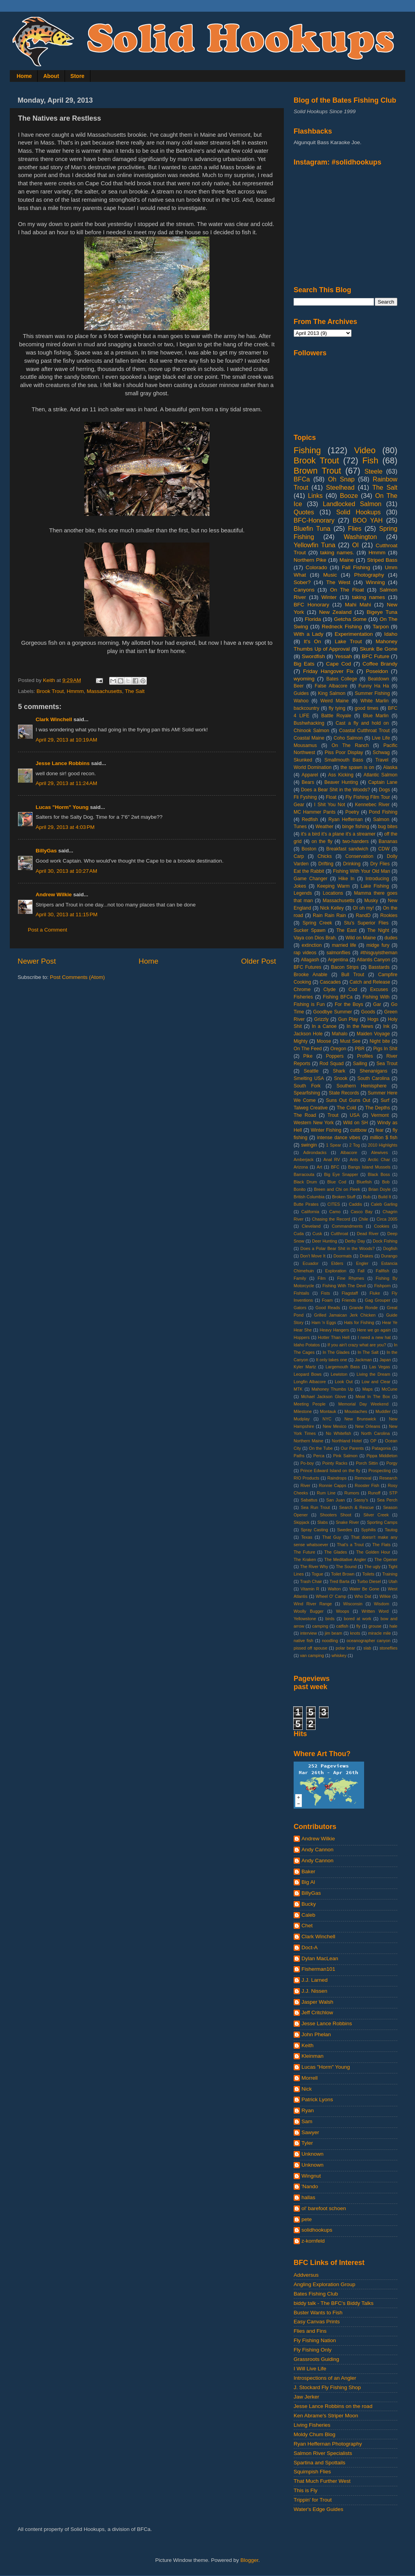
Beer (299, 686)
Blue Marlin (375, 715)
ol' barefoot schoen (323, 2208)
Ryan (307, 2110)
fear (379, 1130)
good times (367, 708)
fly (358, 1626)
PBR (359, 1048)
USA (355, 1115)
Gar (377, 1004)
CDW (384, 849)
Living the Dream (373, 1374)
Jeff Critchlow (317, 2012)
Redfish (310, 819)
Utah (392, 1581)
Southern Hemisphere (362, 1086)
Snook (340, 1078)
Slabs (322, 1522)
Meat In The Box (372, 1396)
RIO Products (306, 1478)
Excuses (379, 989)
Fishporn (382, 1285)
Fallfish (382, 1270)
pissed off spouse (310, 1648)
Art (319, 1167)
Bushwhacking (309, 723)
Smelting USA (309, 1078)
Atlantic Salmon (380, 775)
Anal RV (331, 1159)
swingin (309, 1145)
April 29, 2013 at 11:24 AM (66, 783)
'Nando (309, 2186)
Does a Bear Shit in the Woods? (335, 789)
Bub (366, 1196)
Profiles (365, 1056)
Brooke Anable (310, 974)
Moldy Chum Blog (315, 2434)
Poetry (352, 812)
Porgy (391, 1463)
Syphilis (368, 1529)
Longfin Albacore (310, 1381)
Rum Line (326, 1493)
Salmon (381, 819)
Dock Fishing (385, 1241)
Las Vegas (379, 1366)
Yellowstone (305, 1618)
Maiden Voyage (373, 1034)
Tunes (300, 826)
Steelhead (340, 487)
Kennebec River (372, 804)
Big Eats (304, 664)
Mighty (301, 1041)
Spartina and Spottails (319, 2463)
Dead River (368, 1233)
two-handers (356, 841)
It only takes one (331, 1359)
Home (24, 76)
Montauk (328, 1411)
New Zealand (335, 612)
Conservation (359, 856)
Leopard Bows (307, 1374)
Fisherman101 (318, 1969)
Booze (349, 495)
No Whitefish (338, 1433)
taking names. (337, 552)
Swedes (344, 1529)
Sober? (302, 582)
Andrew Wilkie (54, 894)
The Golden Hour (373, 1552)
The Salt (134, 691)
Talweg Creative (311, 1108)
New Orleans (367, 1426)
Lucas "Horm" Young (62, 807)
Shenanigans (373, 1071)
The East (346, 930)
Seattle (311, 1071)
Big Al (308, 1882)
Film (321, 1278)
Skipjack (301, 1522)
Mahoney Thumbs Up (333, 1389)
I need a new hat (374, 1337)
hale (393, 1626)
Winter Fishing (326, 1130)
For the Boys (349, 1004)
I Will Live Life (310, 2369)
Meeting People (310, 1404)
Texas (306, 1537)
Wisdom (381, 1603)
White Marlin (375, 701)
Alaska (390, 767)
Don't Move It (312, 1256)
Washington (360, 536)
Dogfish (390, 1248)
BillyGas (46, 851)
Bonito (300, 1189)
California (310, 1211)
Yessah (343, 656)
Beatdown (378, 679)
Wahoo (301, 701)
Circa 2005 (387, 1219)
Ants (354, 1159)
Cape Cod (338, 664)
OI (355, 544)
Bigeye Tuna (381, 612)
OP (373, 1440)
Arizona (301, 1167)
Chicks (325, 856)
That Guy (331, 1537)
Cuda (299, 1233)
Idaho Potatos (307, 1344)
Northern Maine (308, 1440)
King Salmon (331, 693)
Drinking (352, 864)
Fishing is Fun (309, 1004)
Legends (303, 893)
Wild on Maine (361, 938)
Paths (299, 1455)
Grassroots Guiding (316, 2359)
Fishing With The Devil (344, 1285)
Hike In (346, 878)
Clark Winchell (54, 719)
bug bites (387, 826)
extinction (311, 945)
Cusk (317, 1233)
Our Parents (352, 1448)
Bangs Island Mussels (369, 1167)
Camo (335, 1211)
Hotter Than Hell (333, 1337)
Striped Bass (382, 560)
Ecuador (310, 1263)
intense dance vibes (338, 1137)
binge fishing (355, 826)
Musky (371, 900)
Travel (381, 760)
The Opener (385, 1559)
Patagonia (381, 1448)
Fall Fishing (356, 567)
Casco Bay (362, 1211)
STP (393, 1493)
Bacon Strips (345, 967)
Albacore (349, 1152)
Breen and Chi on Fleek (337, 1189)
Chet (307, 1925)
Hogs (372, 1019)
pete (306, 2219)
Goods (368, 1012)
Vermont (380, 1115)
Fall (361, 1270)
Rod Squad (331, 1063)
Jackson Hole (308, 1034)
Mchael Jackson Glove (323, 1396)
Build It (384, 1196)
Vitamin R (310, 1588)
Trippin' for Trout (313, 2500)
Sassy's (361, 1500)
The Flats (381, 1544)
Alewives (379, 1152)
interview (308, 1633)
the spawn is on (357, 767)
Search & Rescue (356, 1507)
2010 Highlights (382, 1145)
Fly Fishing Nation (315, 2340)
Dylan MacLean (319, 1958)
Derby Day (355, 1241)
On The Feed (308, 1048)
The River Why (314, 1566)
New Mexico (334, 1426)
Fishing (307, 450)
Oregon (338, 1048)
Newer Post (37, 961)
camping (320, 1626)
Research (388, 1478)
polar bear (345, 1648)
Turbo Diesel (369, 1581)
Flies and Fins (310, 2331)
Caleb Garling (384, 1204)
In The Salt (368, 1352)
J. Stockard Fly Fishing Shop (327, 2387)
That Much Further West (322, 2481)
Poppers (334, 1056)
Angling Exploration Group (324, 2284)
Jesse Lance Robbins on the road (333, 2406)
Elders (337, 1263)
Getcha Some (350, 619)
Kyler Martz (305, 1366)
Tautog (391, 1529)
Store (77, 76)
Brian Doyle (379, 1189)
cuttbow (358, 1130)
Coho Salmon (348, 738)
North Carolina (375, 1433)
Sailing (360, 1063)
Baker (308, 1871)
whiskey (339, 1655)
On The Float (347, 590)
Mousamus (305, 745)
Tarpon (381, 627)
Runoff (374, 1493)
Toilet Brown (342, 1574)
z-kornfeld (313, 2241)
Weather (325, 826)
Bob (386, 1181)
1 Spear (333, 1145)
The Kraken (305, 1559)
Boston (308, 849)
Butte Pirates (306, 1204)
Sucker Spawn (309, 930)
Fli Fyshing (305, 797)
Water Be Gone (364, 1588)
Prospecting (379, 1470)
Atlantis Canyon (373, 959)
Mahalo (340, 1034)
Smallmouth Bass (343, 760)
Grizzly (321, 1019)
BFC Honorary (311, 605)
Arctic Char (379, 1159)
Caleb (308, 1915)
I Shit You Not (329, 804)
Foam (327, 1300)
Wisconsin (353, 1603)
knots (355, 1633)
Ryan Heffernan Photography (328, 2444)
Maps (367, 1389)
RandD (363, 915)
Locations (333, 893)
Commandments (347, 1226)
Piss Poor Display (344, 752)
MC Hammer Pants (315, 812)
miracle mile (379, 1633)
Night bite (380, 1041)
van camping (312, 1655)
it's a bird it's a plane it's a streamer (338, 834)
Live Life (381, 738)
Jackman (363, 1359)
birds (329, 1618)
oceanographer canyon (368, 1640)
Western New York (314, 1122)
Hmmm (75, 691)
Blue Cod (336, 1181)
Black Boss (379, 1174)
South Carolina (373, 1078)
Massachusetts (104, 691)
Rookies (388, 915)
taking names (368, 597)
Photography (369, 575)
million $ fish (383, 1137)
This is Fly (306, 2490)
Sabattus (309, 1500)
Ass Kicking (341, 775)
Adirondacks (314, 1152)
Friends (349, 1300)
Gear (299, 804)
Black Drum (305, 1181)
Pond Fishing (383, 812)
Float (331, 797)
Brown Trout (317, 471)
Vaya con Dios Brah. (315, 938)
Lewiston (339, 1374)
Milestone (303, 1411)
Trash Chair (311, 1581)
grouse (374, 1626)
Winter (329, 597)
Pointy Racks (334, 1463)
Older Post (258, 961)
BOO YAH (368, 520)
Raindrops (336, 1478)
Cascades (330, 982)
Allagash (310, 959)
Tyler (307, 2143)
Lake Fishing (375, 886)
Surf (385, 1100)
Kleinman (312, 2056)
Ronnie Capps (332, 1485)
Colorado (316, 567)
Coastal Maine (309, 738)
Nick (306, 2089)
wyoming (304, 679)
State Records (344, 1093)
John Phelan (316, 2034)
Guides (301, 693)
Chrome (302, 989)
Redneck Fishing (342, 627)
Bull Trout (352, 974)
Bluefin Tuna (312, 528)
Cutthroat (339, 1233)
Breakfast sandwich (347, 849)
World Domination (313, 767)
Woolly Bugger (308, 1611)
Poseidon (377, 671)
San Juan (335, 1500)
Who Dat (362, 1596)
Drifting (325, 864)
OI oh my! (363, 908)
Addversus (306, 2275)
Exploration (335, 1270)
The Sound (346, 1566)
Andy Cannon (317, 1849)
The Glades (335, 1552)
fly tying (337, 708)
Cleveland (311, 1226)
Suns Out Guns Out (348, 1100)
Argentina (338, 959)
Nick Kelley (332, 908)
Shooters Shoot (335, 1514)
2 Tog (354, 1145)
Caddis (355, 1204)
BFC (335, 1167)
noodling (330, 1640)
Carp (299, 856)
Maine (346, 560)
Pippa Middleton (381, 1455)
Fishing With (376, 997)
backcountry (306, 708)
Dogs (384, 789)
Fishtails (301, 1293)
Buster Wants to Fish (318, 2313)
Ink (386, 1026)
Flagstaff (350, 1293)
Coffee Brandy (380, 664)
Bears (308, 782)
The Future (304, 1552)
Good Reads (328, 1307)
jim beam (333, 1633)
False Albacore (331, 686)
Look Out (344, 1381)
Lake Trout (348, 641)
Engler (362, 1263)
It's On (312, 641)
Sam (306, 2121)
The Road (305, 1115)
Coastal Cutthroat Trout (364, 730)
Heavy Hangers (334, 1330)
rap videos (305, 952)
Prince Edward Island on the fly (330, 1470)
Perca (318, 1455)
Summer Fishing (372, 693)
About (51, 76)
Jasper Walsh (317, 2002)
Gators (300, 1307)
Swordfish (313, 656)
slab (367, 1648)
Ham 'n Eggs (324, 1322)
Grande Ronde (363, 1307)
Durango (389, 1256)
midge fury (378, 945)
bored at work (357, 1618)
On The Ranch (350, 745)
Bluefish (364, 1181)
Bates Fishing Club (316, 2294)
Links (315, 495)
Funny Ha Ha (373, 686)
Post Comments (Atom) (77, 977)
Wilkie (385, 1596)
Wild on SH (355, 1122)
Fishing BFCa (338, 997)
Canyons (304, 590)
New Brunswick (360, 1418)
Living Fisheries (312, 2425)
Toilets (368, 1574)
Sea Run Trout (315, 1507)
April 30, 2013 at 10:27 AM (66, 871)
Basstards (379, 967)
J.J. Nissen (314, 1991)
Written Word (375, 1611)
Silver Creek (376, 1514)
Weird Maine (334, 701)
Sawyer (310, 2132)
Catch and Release (370, 982)
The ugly (372, 1566)
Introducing (377, 878)
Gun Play (348, 1019)
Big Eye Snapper (341, 1174)
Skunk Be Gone (378, 649)
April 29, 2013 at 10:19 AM (66, 740)
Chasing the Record (331, 1219)
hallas (308, 2197)
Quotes (304, 512)
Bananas (388, 841)
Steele (373, 471)
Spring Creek (317, 923)
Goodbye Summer (332, 1012)
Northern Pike (310, 560)
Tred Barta (340, 1581)
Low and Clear (376, 1381)
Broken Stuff (343, 1196)
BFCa (302, 479)
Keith (307, 2045)
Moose (324, 1041)
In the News (359, 1026)
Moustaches (356, 1411)
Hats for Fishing (359, 1322)
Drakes (366, 1256)
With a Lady (308, 634)
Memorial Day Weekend (363, 1404)
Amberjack (304, 1159)
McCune (389, 1389)
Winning (375, 582)
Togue (317, 1574)
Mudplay (302, 1418)
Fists (325, 1293)
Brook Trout (50, 691)
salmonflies (338, 952)
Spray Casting (314, 1529)
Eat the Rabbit (309, 871)
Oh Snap (341, 479)
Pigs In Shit (385, 1048)
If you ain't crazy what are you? (357, 1344)
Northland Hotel (347, 1440)
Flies (354, 528)
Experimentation (354, 634)
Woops (342, 1611)
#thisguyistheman (379, 952)
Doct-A (309, 1947)
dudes (390, 938)
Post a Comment (47, 930)
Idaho (390, 634)
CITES (333, 1204)
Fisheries (303, 997)
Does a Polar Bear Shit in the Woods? (337, 1248)
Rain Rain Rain (329, 915)
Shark (339, 1071)
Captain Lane (383, 782)
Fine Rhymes (350, 1278)
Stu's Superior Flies (366, 923)
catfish (342, 1626)
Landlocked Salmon (352, 503)
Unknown (312, 2154)
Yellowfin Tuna (314, 544)
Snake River (347, 1522)
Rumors (352, 1493)
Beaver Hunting (341, 782)
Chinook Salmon (311, 730)
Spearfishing (307, 1093)
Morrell (309, 2078)
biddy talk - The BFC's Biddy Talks (334, 2303)
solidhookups (316, 2230)
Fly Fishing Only (313, 2350)
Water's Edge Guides (318, 2509)
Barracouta (304, 1174)
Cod (352, 989)
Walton (334, 1588)
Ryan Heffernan (345, 819)
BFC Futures (307, 967)
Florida (313, 619)
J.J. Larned (314, 1980)
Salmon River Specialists (323, 2453)
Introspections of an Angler (325, 2378)
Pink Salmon (345, 1455)
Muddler (383, 1411)
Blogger (249, 2560)
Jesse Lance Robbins (63, 763)
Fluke (375, 1293)
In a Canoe (324, 1026)
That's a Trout (350, 1544)
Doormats (343, 1256)
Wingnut (311, 2176)
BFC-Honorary (314, 520)
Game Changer (310, 878)
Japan (385, 1359)
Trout (332, 1115)
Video (365, 450)
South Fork (307, 1086)
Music (330, 575)
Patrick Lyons (317, 2099)
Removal (363, 1478)
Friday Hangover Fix (328, 671)
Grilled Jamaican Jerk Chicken (344, 1315)
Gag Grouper (377, 1300)
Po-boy (307, 1463)
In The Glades (336, 1352)
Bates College (341, 679)
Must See (350, 1041)
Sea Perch (387, 1500)
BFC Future (375, 656)
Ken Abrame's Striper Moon (326, 2416)
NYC (327, 1418)
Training (389, 1574)
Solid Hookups (358, 512)
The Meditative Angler (345, 1559)
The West (338, 582)
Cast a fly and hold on (362, 723)
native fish (303, 1640)
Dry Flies (380, 864)
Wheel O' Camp (331, 1596)
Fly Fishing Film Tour (367, 797)
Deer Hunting (324, 1241)
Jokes (300, 886)
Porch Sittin (367, 1463)
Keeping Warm (333, 886)
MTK (298, 1389)
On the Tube (321, 1448)
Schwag (381, 752)
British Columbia (309, 1196)
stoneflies (388, 1648)
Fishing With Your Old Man (361, 871)
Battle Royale (336, 715)
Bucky (308, 1904)
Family (300, 1278)
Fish (370, 460)
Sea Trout (386, 1063)
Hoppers (302, 1337)
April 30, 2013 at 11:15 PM (66, 914)
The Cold (346, 1108)
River (305, 1485)
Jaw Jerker (306, 2397)
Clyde (329, 989)
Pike (308, 1056)
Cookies (381, 1226)
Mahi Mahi (358, 605)
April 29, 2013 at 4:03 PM (65, 827)
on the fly (322, 841)
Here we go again (374, 1330)
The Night (378, 930)
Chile (363, 1219)
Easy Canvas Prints (317, 2322)
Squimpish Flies (312, 2472)
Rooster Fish (367, 1485)
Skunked (303, 760)
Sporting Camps (382, 1522)
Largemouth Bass (343, 1366)
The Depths (377, 1108)
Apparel (309, 775)
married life (344, 945)
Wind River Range (313, 1603)
